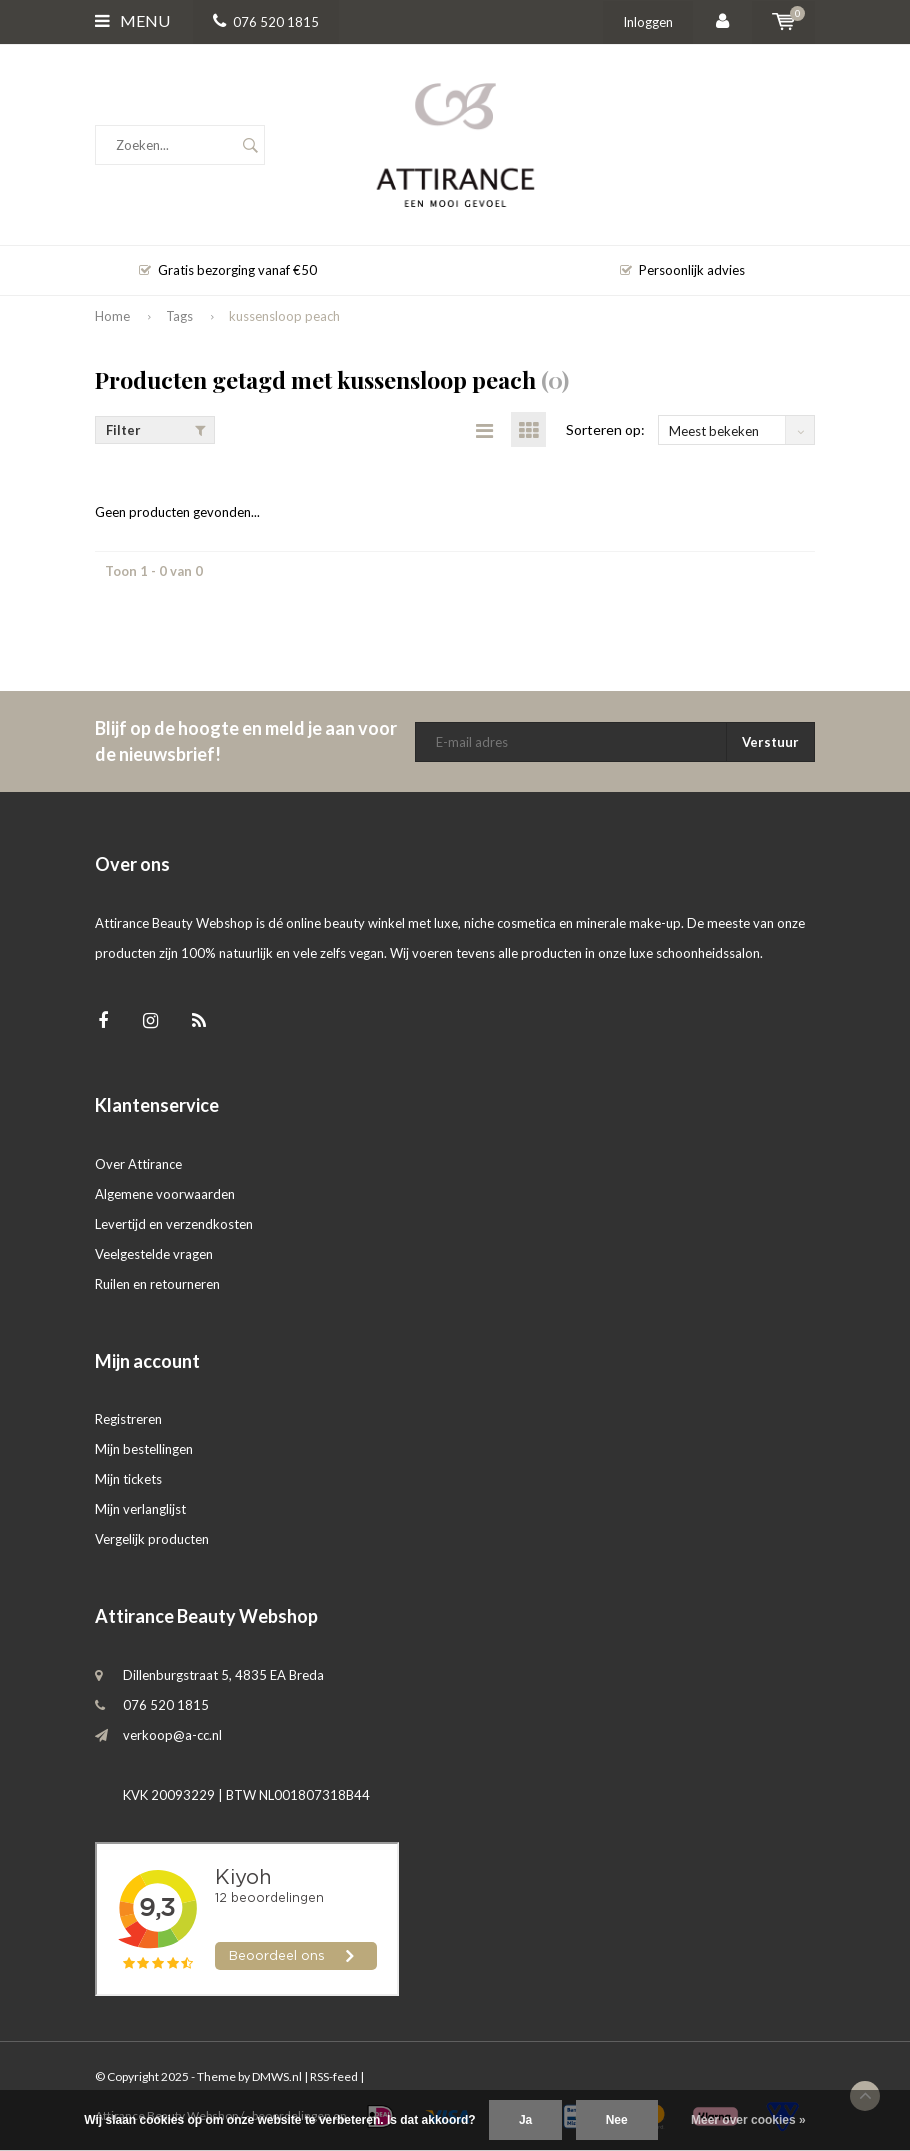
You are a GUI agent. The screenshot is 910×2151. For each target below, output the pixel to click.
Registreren (128, 1419)
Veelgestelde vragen (154, 1254)
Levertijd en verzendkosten (174, 1224)
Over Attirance (138, 1164)
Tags (179, 316)
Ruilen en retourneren (157, 1284)
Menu (132, 20)
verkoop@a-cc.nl (172, 1735)
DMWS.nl (277, 2076)
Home (112, 316)
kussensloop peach (284, 316)
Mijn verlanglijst (140, 1509)
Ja (525, 2120)
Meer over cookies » (748, 2120)
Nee (617, 2120)
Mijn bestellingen (144, 1449)
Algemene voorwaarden (165, 1194)
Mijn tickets (128, 1479)
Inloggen (648, 22)
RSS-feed (334, 2076)
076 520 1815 (266, 22)
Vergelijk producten (152, 1539)
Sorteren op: (605, 429)
